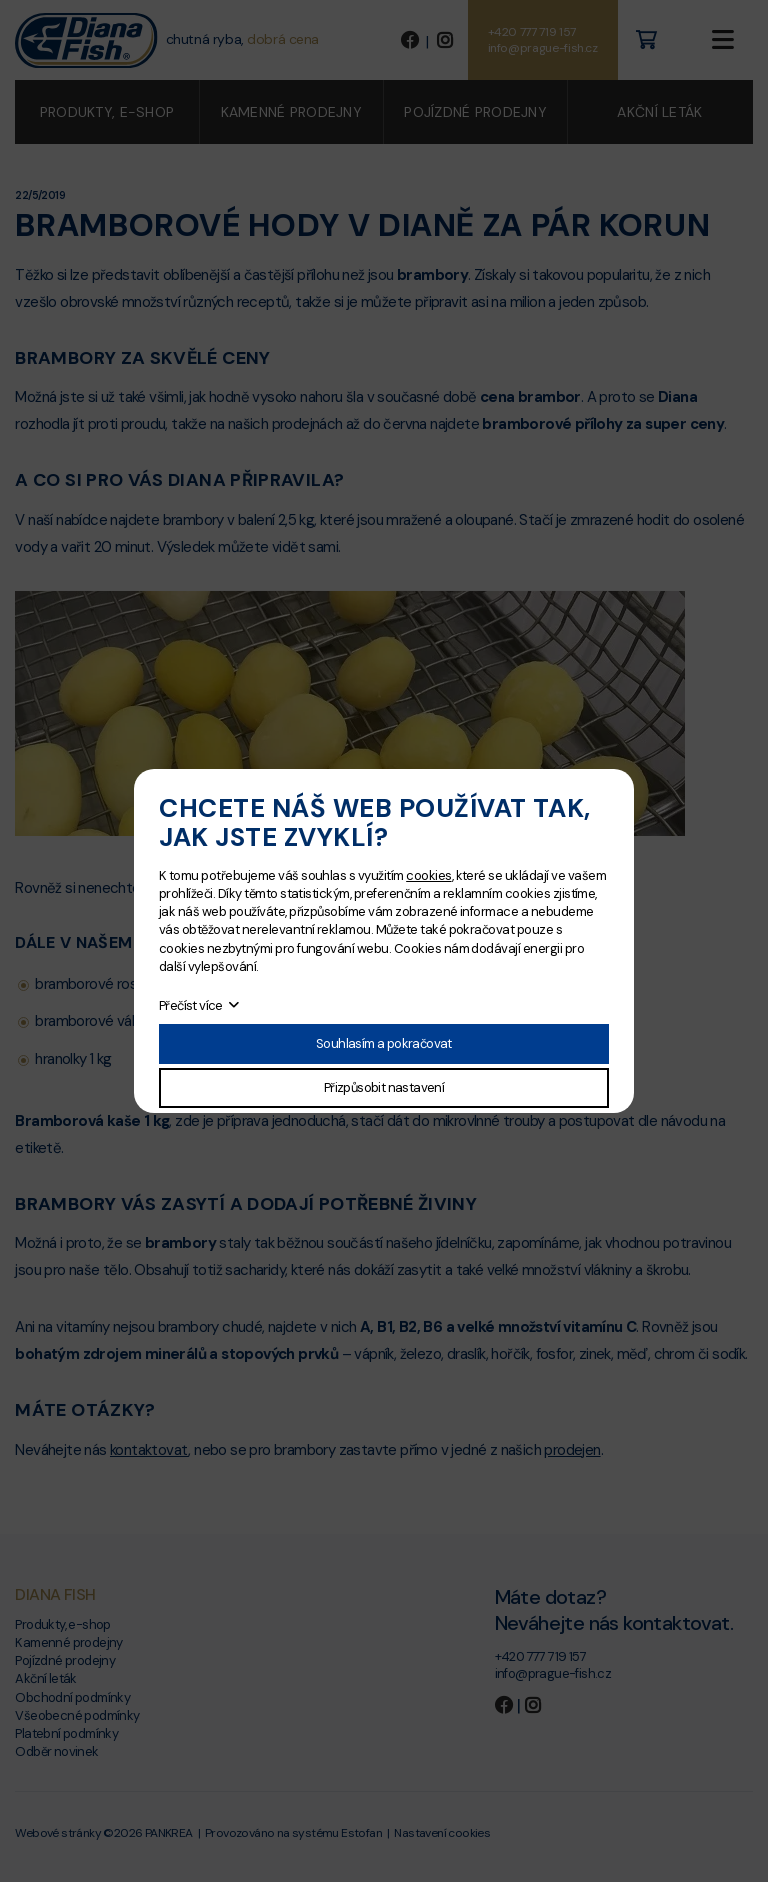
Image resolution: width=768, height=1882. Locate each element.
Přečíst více (191, 1005)
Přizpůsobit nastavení (384, 1087)
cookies (428, 875)
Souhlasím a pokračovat (384, 1043)
